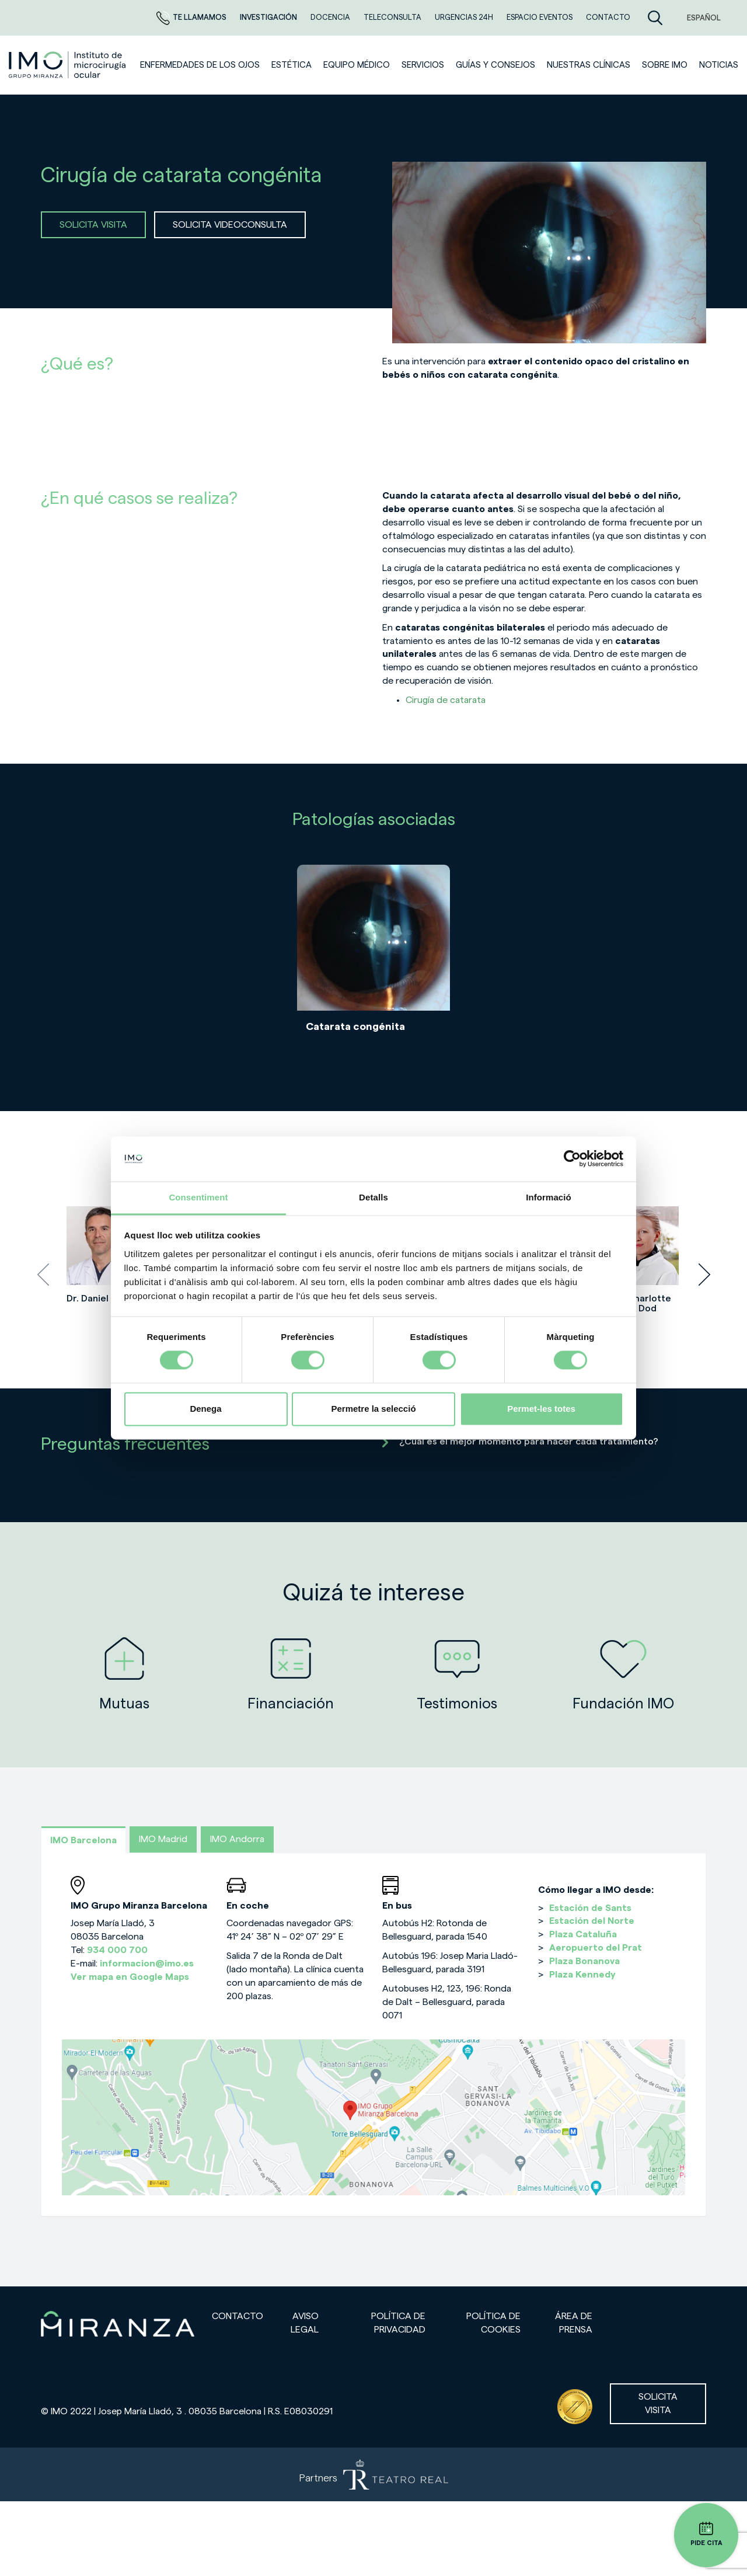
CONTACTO (608, 17)
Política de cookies (493, 2323)
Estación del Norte (591, 1921)
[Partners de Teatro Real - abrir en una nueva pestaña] (373, 2474)
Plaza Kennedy (582, 1974)
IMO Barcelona (83, 1840)
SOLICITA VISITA (93, 224)
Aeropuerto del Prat (595, 1947)
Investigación (269, 17)
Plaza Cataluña (583, 1934)
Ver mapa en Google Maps (130, 1977)
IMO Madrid (163, 1839)
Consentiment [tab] (198, 1197)
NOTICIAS (718, 65)
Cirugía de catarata (446, 700)
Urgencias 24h (465, 17)
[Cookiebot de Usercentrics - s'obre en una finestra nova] (572, 1159)
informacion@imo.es (147, 1963)
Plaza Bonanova (584, 1961)
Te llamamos (192, 17)
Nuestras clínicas (588, 65)
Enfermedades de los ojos (200, 65)
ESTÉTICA (291, 65)
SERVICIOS (423, 65)
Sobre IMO (664, 65)
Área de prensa (573, 2323)
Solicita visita (658, 2403)
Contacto (237, 2316)
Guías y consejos (495, 65)
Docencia (331, 17)
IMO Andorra (237, 1839)
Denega (205, 1409)
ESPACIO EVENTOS (540, 17)
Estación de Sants (590, 1908)
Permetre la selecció (373, 1409)
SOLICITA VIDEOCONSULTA (230, 224)
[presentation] (43, 1274)
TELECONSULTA (393, 17)
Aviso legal (305, 2323)
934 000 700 (117, 1950)
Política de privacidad (398, 2323)
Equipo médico (356, 65)
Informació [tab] (548, 1197)
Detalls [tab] (373, 1197)
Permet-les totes (541, 1409)
